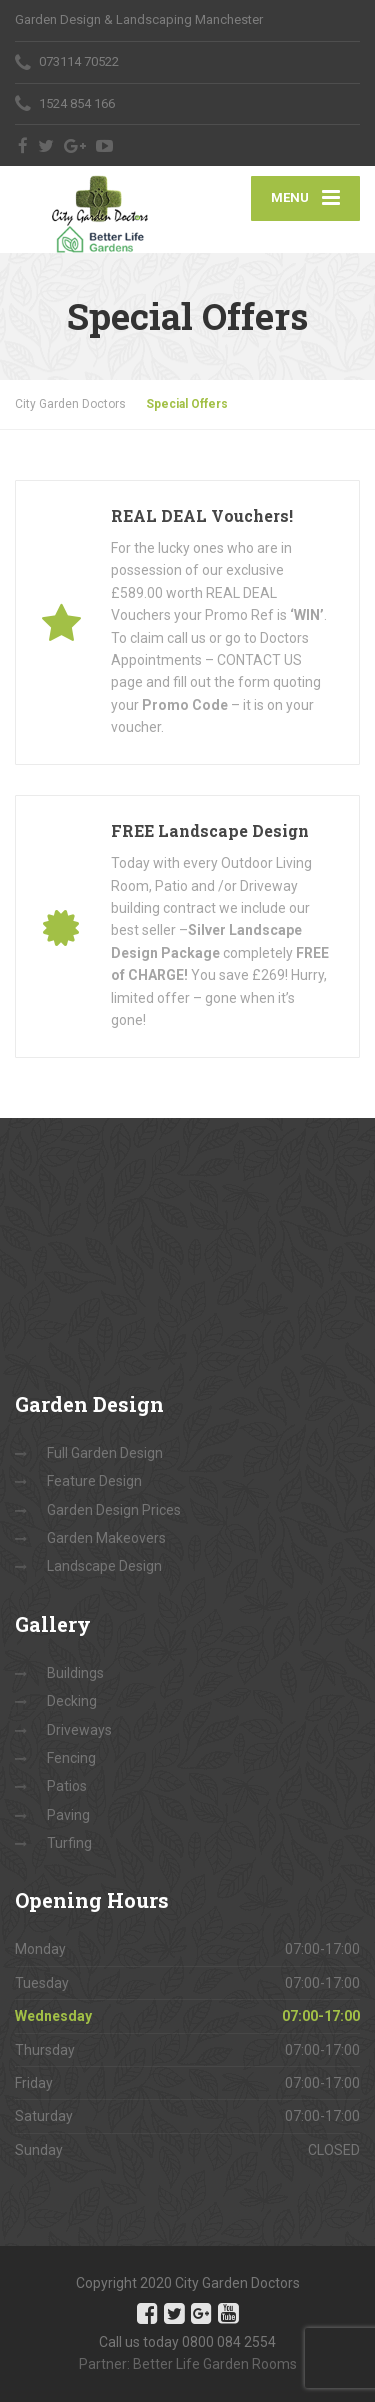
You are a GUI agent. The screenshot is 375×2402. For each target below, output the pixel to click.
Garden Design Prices (114, 1510)
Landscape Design (104, 1566)
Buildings (75, 1673)
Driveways (79, 1730)
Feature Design (94, 1481)
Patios (67, 1786)
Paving (68, 1815)
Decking (72, 1701)
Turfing (69, 1843)
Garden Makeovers (106, 1538)
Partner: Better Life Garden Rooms (188, 2364)
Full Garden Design (105, 1453)
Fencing (71, 1758)
